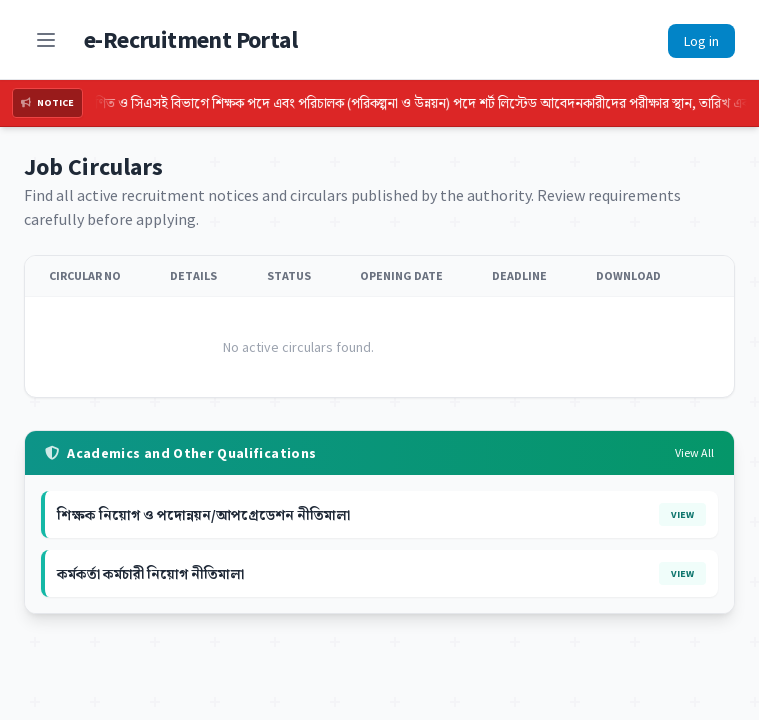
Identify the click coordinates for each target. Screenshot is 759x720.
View (682, 514)
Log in (701, 41)
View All (694, 452)
